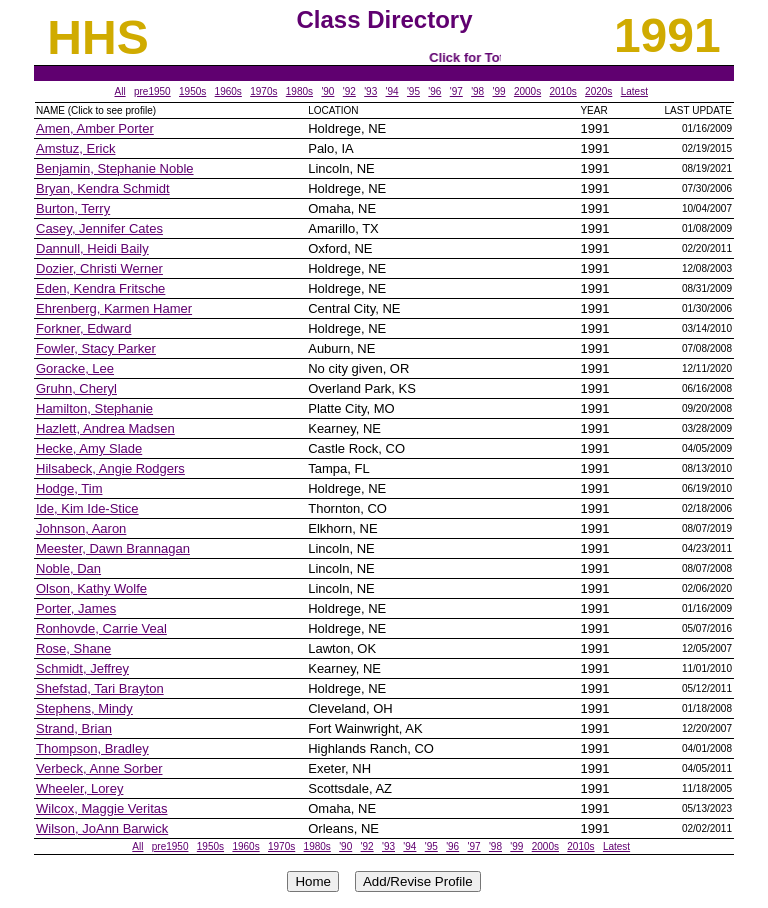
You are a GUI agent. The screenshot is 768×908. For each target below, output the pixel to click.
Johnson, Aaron (81, 528)
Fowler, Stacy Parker (96, 348)
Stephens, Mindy (84, 708)
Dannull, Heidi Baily (92, 248)
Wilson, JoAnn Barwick (102, 828)
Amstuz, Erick (75, 148)
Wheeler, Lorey (79, 788)
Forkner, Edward (83, 328)
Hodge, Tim (69, 488)
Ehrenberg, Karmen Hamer (114, 308)
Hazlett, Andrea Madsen (105, 428)
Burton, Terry (73, 208)
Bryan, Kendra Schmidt (103, 188)
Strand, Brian (74, 728)
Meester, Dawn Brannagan (113, 548)
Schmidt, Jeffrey (82, 668)
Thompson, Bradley (92, 748)
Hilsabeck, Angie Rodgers (110, 468)
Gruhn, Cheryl (76, 388)
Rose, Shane (73, 648)
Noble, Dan (68, 568)
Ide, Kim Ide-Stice (87, 508)
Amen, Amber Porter (95, 128)
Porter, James (76, 608)
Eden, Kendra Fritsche (100, 288)
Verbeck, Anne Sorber (99, 768)
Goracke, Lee (75, 368)
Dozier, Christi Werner (99, 268)
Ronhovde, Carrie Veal (101, 628)
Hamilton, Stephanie (94, 408)
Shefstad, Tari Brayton (100, 688)
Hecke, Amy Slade (89, 448)
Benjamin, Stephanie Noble (115, 168)
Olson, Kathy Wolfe (91, 588)
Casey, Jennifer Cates (99, 228)
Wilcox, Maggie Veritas (102, 808)
